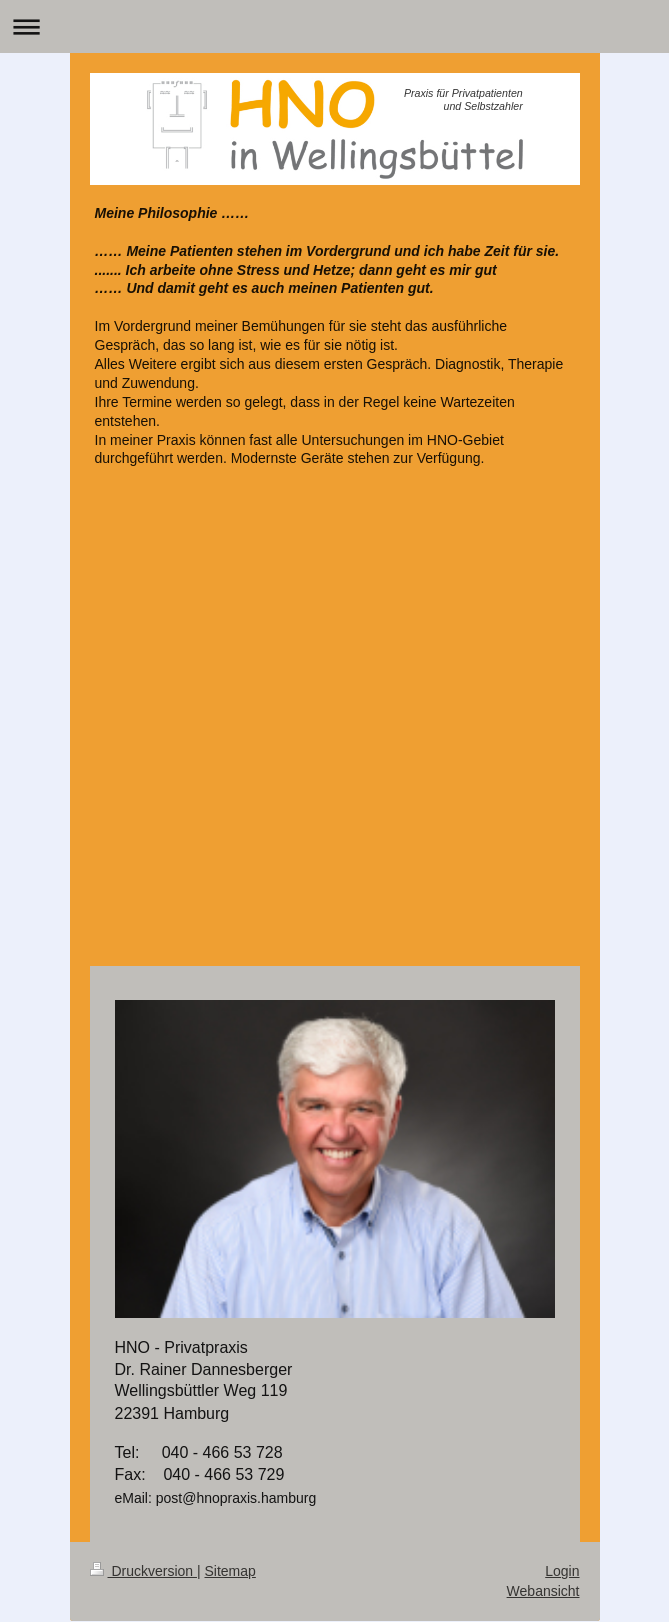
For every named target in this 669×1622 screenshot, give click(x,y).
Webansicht (543, 1591)
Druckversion (143, 1571)
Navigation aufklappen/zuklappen (334, 26)
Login (562, 1571)
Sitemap (230, 1571)
